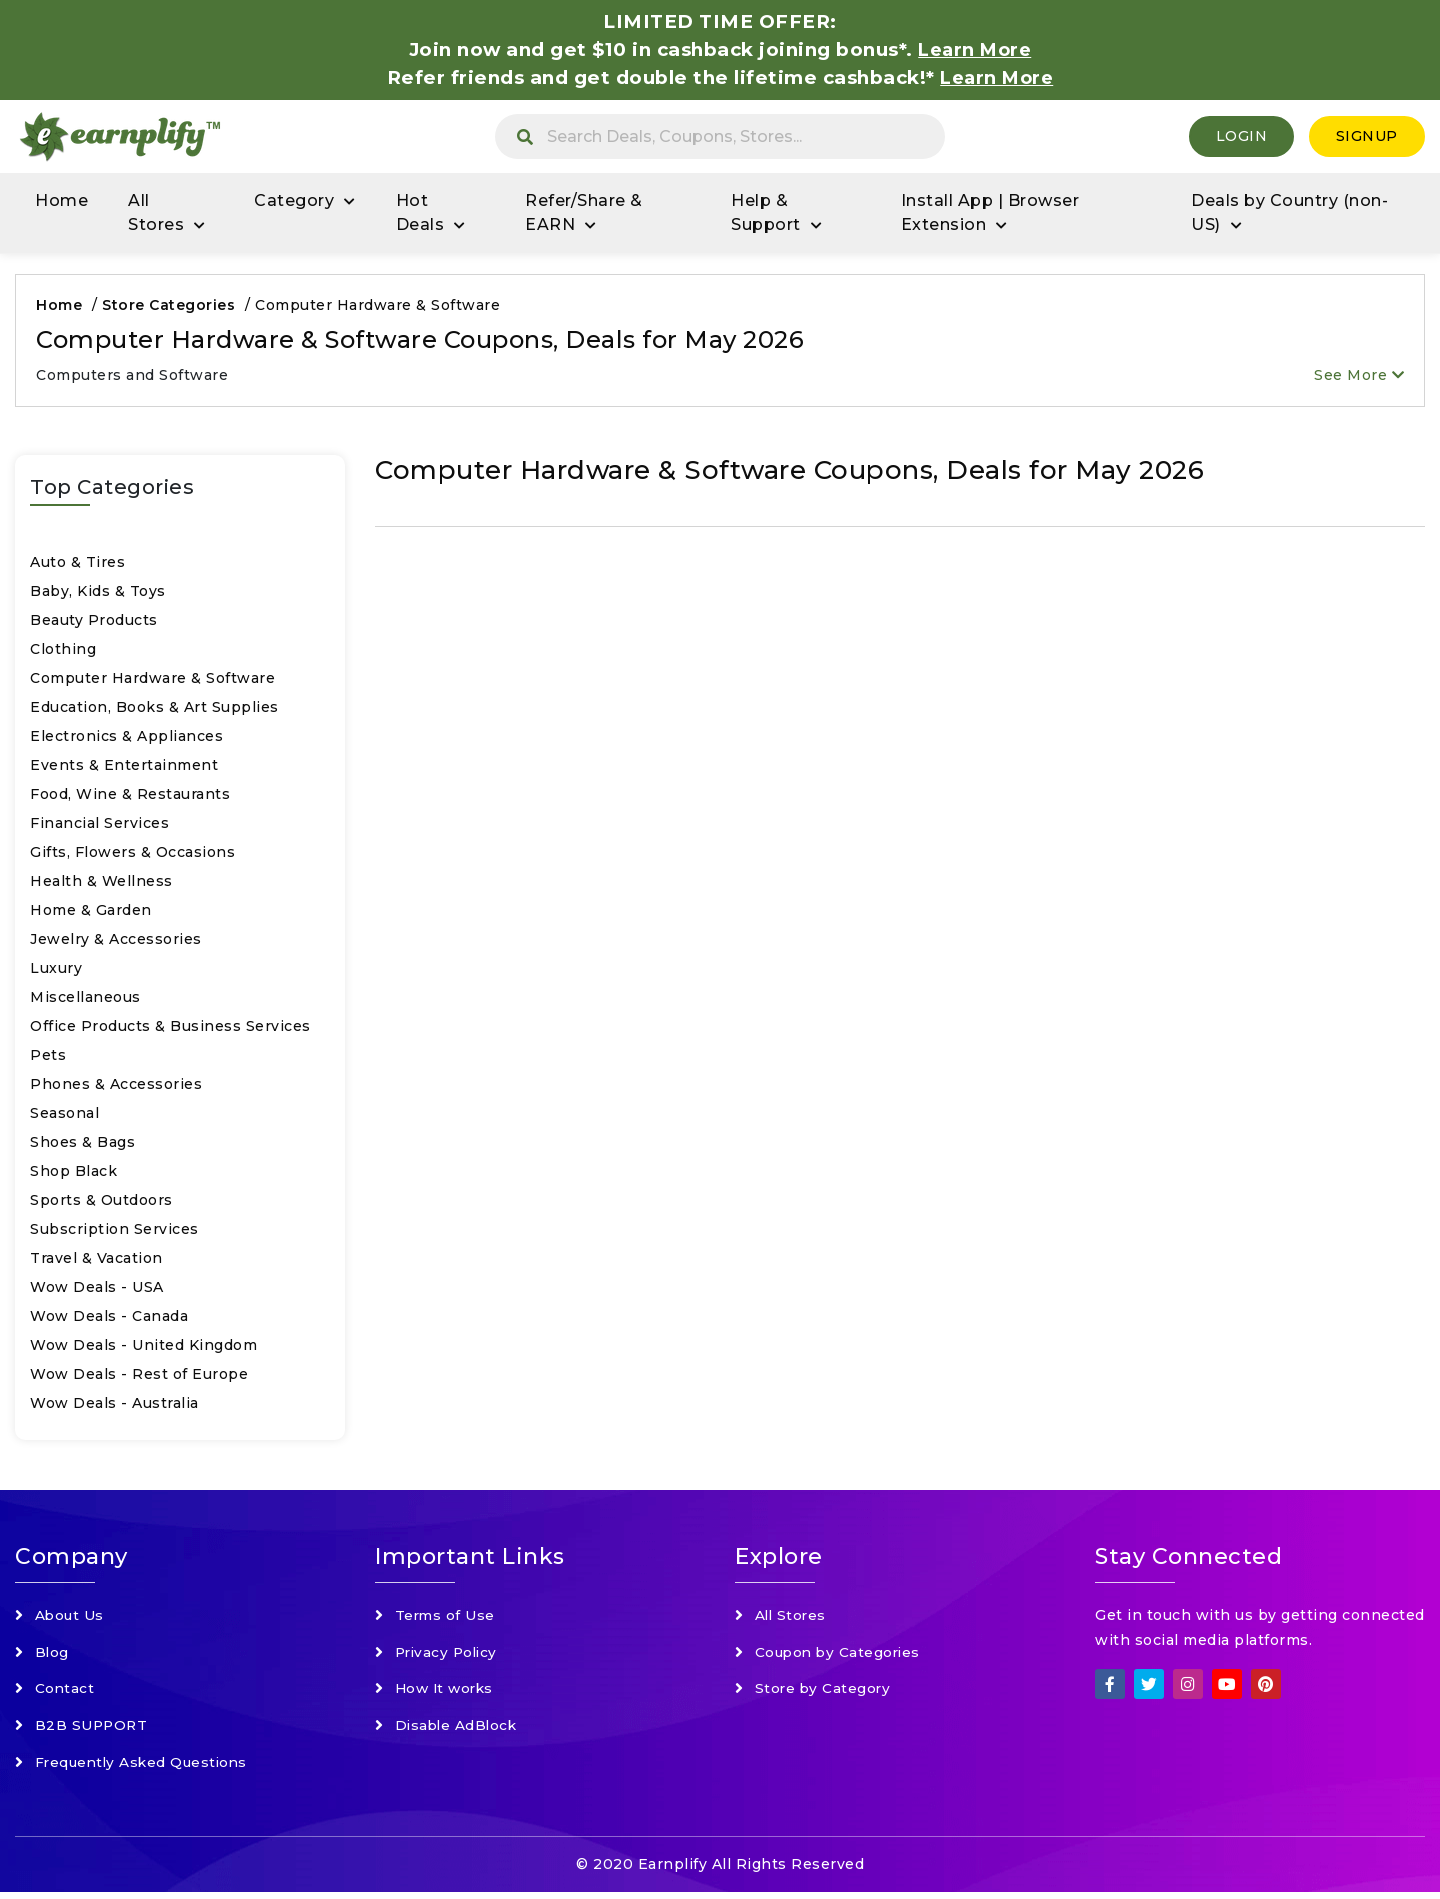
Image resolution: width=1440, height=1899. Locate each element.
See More (1359, 377)
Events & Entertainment (124, 767)
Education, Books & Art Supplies (154, 709)
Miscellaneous (85, 999)
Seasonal (64, 1115)
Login (1242, 137)
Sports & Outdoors (101, 1202)
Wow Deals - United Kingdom (143, 1347)
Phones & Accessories (116, 1086)
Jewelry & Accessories (116, 941)
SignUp (1367, 137)
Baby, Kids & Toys (98, 593)
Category (294, 202)
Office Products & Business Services (170, 1028)
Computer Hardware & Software (152, 680)
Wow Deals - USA (97, 1289)
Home (61, 202)
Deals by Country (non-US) (1289, 214)
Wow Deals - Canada (109, 1318)
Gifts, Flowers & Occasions (132, 854)
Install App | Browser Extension (990, 214)
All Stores (156, 214)
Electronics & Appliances (126, 738)
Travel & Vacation (96, 1260)
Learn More (997, 77)
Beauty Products (94, 622)
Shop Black (73, 1173)
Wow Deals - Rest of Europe (139, 1376)
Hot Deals (420, 214)
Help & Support (766, 214)
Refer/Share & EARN (584, 214)
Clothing (63, 651)
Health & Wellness (101, 883)
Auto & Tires (77, 564)
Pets (48, 1057)
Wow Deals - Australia (114, 1405)
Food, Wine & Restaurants (130, 796)
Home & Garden (91, 912)
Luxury (56, 970)
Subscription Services (114, 1231)
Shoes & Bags (82, 1144)
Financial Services (99, 825)
